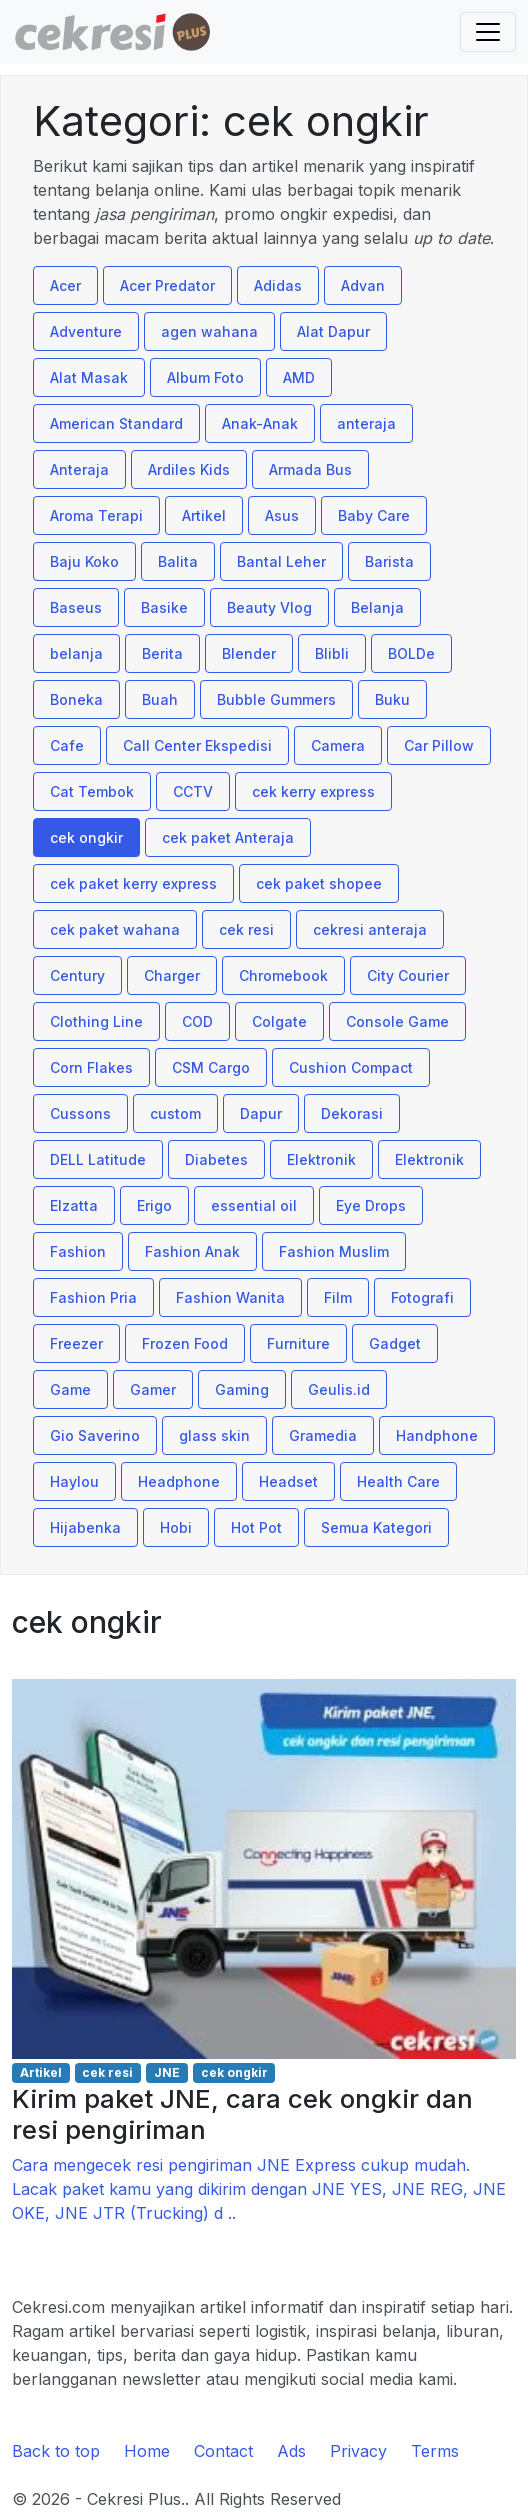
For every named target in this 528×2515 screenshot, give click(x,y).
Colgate (279, 1021)
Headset (288, 1481)
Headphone (179, 1481)
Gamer (153, 1389)
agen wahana (209, 331)
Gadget (395, 1343)
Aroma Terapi (96, 515)
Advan (363, 285)
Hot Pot (256, 1527)
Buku (392, 699)
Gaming (242, 1389)
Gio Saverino (95, 1435)
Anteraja (79, 469)
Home (147, 2451)
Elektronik (321, 1159)
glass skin (214, 1435)
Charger (172, 975)
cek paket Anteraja (228, 837)
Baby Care (374, 515)
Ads (291, 2451)
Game (70, 1389)
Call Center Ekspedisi (197, 745)
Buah (160, 699)
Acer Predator (167, 285)
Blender (249, 653)
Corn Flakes (91, 1067)
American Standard (116, 423)
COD (197, 1021)
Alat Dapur (333, 331)
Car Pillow (439, 745)
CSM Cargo (211, 1067)
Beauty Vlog (269, 607)
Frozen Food (185, 1343)
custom (175, 1113)
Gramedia (323, 1435)
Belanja (377, 607)
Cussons (80, 1113)
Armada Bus (310, 469)
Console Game (397, 1021)
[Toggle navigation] (488, 32)
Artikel (204, 515)
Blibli (332, 653)
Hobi (176, 1527)
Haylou (74, 1481)
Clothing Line (96, 1021)
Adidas (278, 285)
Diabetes (216, 1159)
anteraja (366, 423)
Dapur (261, 1113)
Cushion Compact (351, 1067)
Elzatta (74, 1205)
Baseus (76, 607)
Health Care (398, 1481)
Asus (282, 515)
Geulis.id (339, 1389)
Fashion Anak (192, 1251)
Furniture (298, 1343)
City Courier (408, 975)
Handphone (437, 1435)
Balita (178, 561)
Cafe (67, 745)
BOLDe (411, 653)
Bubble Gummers (276, 699)
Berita (162, 653)
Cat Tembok (92, 791)
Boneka (76, 699)
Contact (223, 2451)
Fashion (78, 1251)
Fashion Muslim (334, 1251)
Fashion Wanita (230, 1297)
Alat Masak (89, 377)
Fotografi (422, 1297)
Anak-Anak (260, 423)
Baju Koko (84, 561)
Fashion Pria (93, 1297)
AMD (299, 377)
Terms (435, 2451)
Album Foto (205, 377)
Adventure (86, 331)
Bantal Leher (281, 561)
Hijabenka (85, 1527)
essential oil (254, 1205)
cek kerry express (313, 791)
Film (338, 1297)
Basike (164, 607)
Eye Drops (371, 1205)
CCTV (193, 791)
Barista (389, 561)
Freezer (76, 1343)
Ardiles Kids (189, 469)
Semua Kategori (376, 1527)
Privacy (358, 2451)
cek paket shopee (319, 883)
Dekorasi (352, 1113)
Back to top (56, 2451)
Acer (65, 285)
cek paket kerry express (133, 883)
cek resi (246, 929)
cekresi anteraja (370, 929)
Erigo (154, 1205)
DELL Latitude (98, 1159)
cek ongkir (86, 837)
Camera (338, 745)
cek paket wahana (115, 929)
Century (77, 975)
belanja (76, 653)
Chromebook (283, 975)
